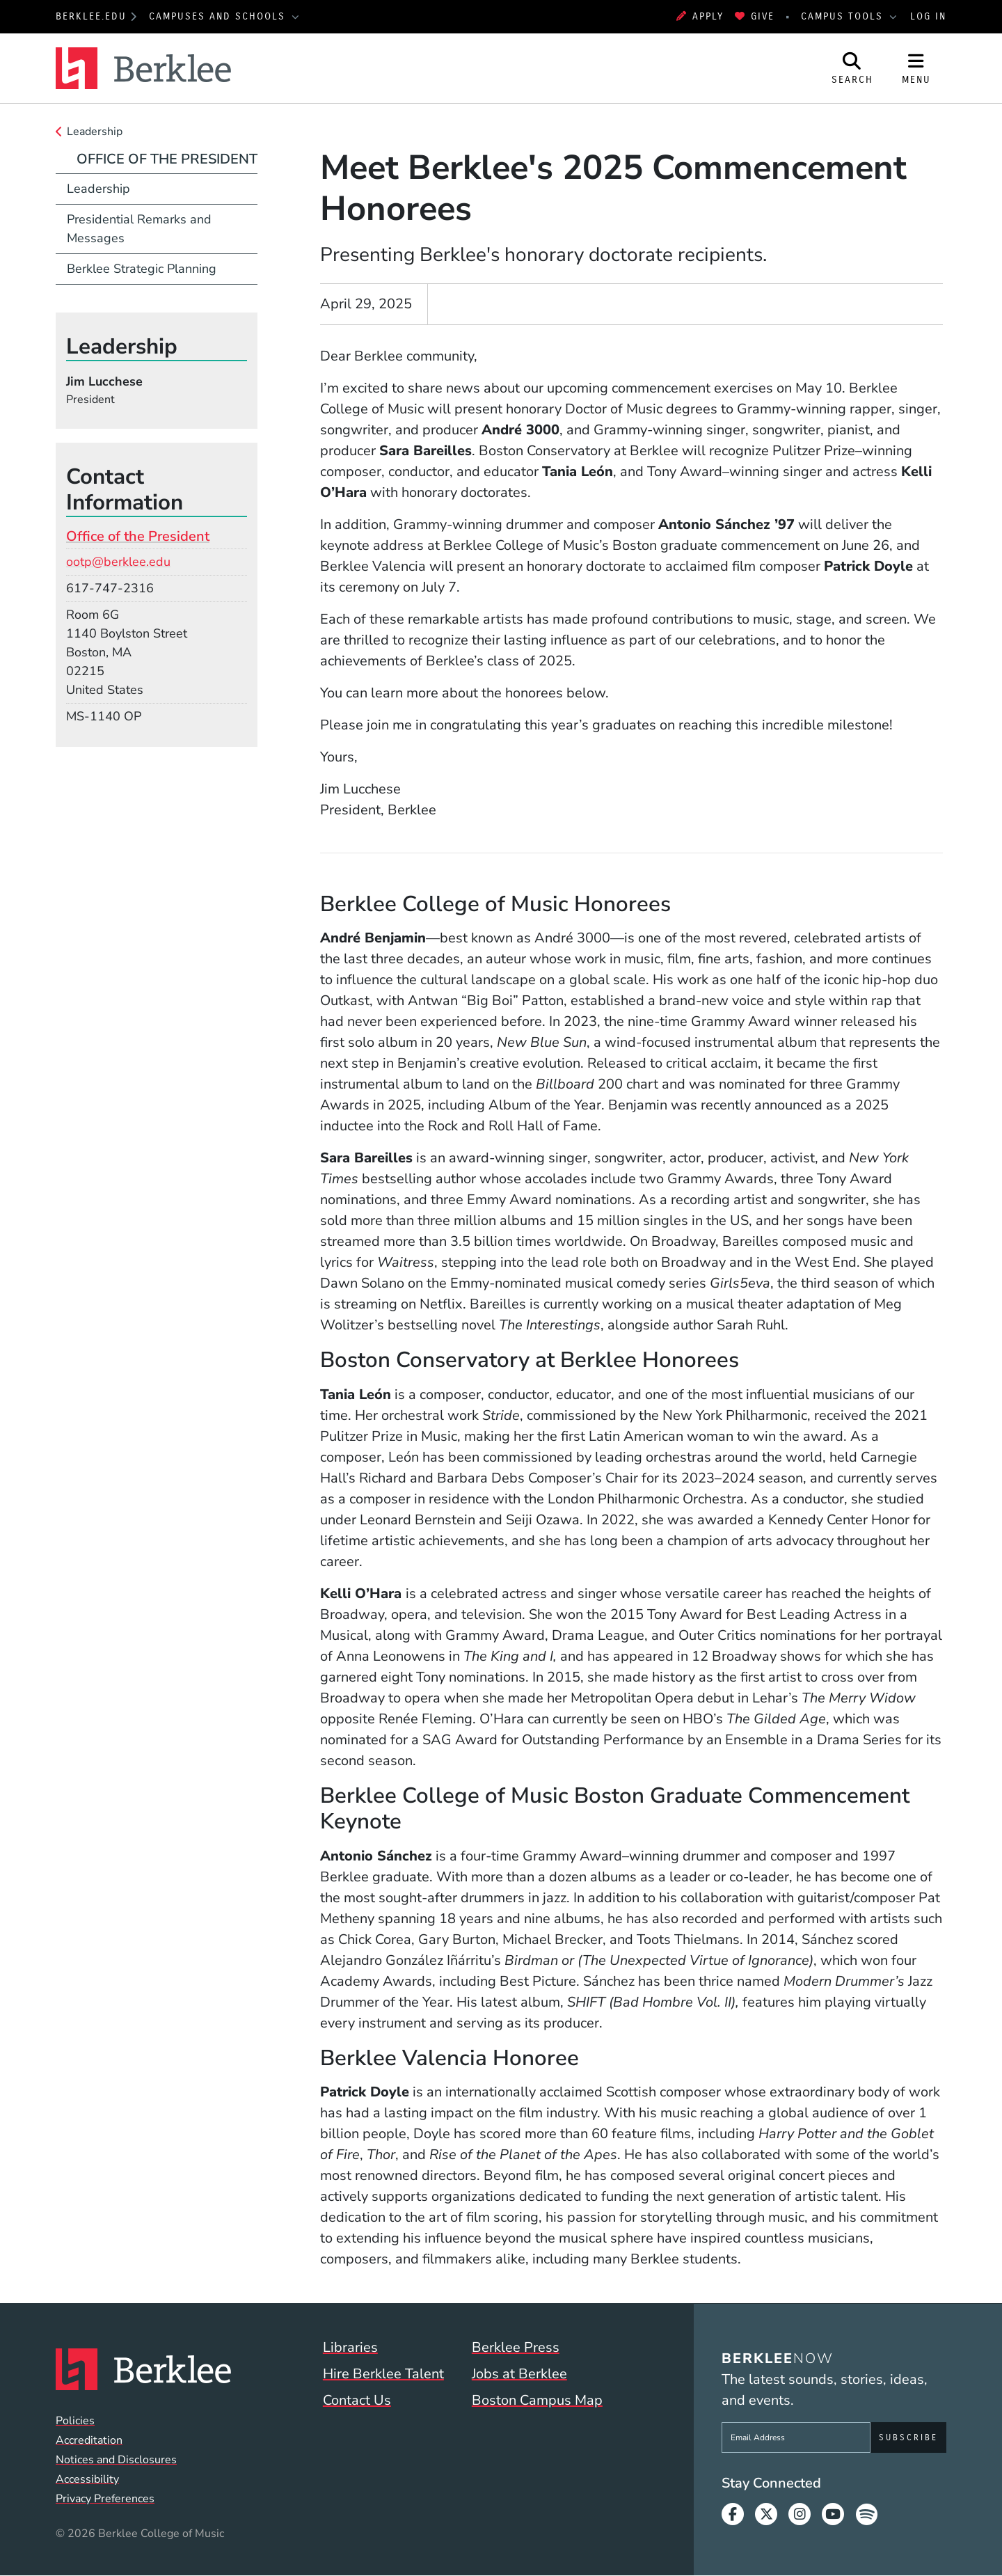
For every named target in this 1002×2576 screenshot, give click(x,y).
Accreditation (89, 2440)
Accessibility (87, 2479)
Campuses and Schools (219, 16)
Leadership (94, 131)
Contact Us (357, 2400)
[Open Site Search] (852, 68)
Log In (928, 16)
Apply (700, 16)
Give (754, 16)
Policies (75, 2420)
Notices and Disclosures (116, 2459)
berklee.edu (91, 16)
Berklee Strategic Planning (141, 268)
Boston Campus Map (537, 2400)
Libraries (350, 2347)
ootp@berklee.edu (118, 561)
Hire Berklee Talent (383, 2373)
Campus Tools (844, 16)
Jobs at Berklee (519, 2373)
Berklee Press (515, 2347)
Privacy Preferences (105, 2498)
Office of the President (167, 159)
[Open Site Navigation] (916, 68)
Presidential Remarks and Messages (139, 228)
